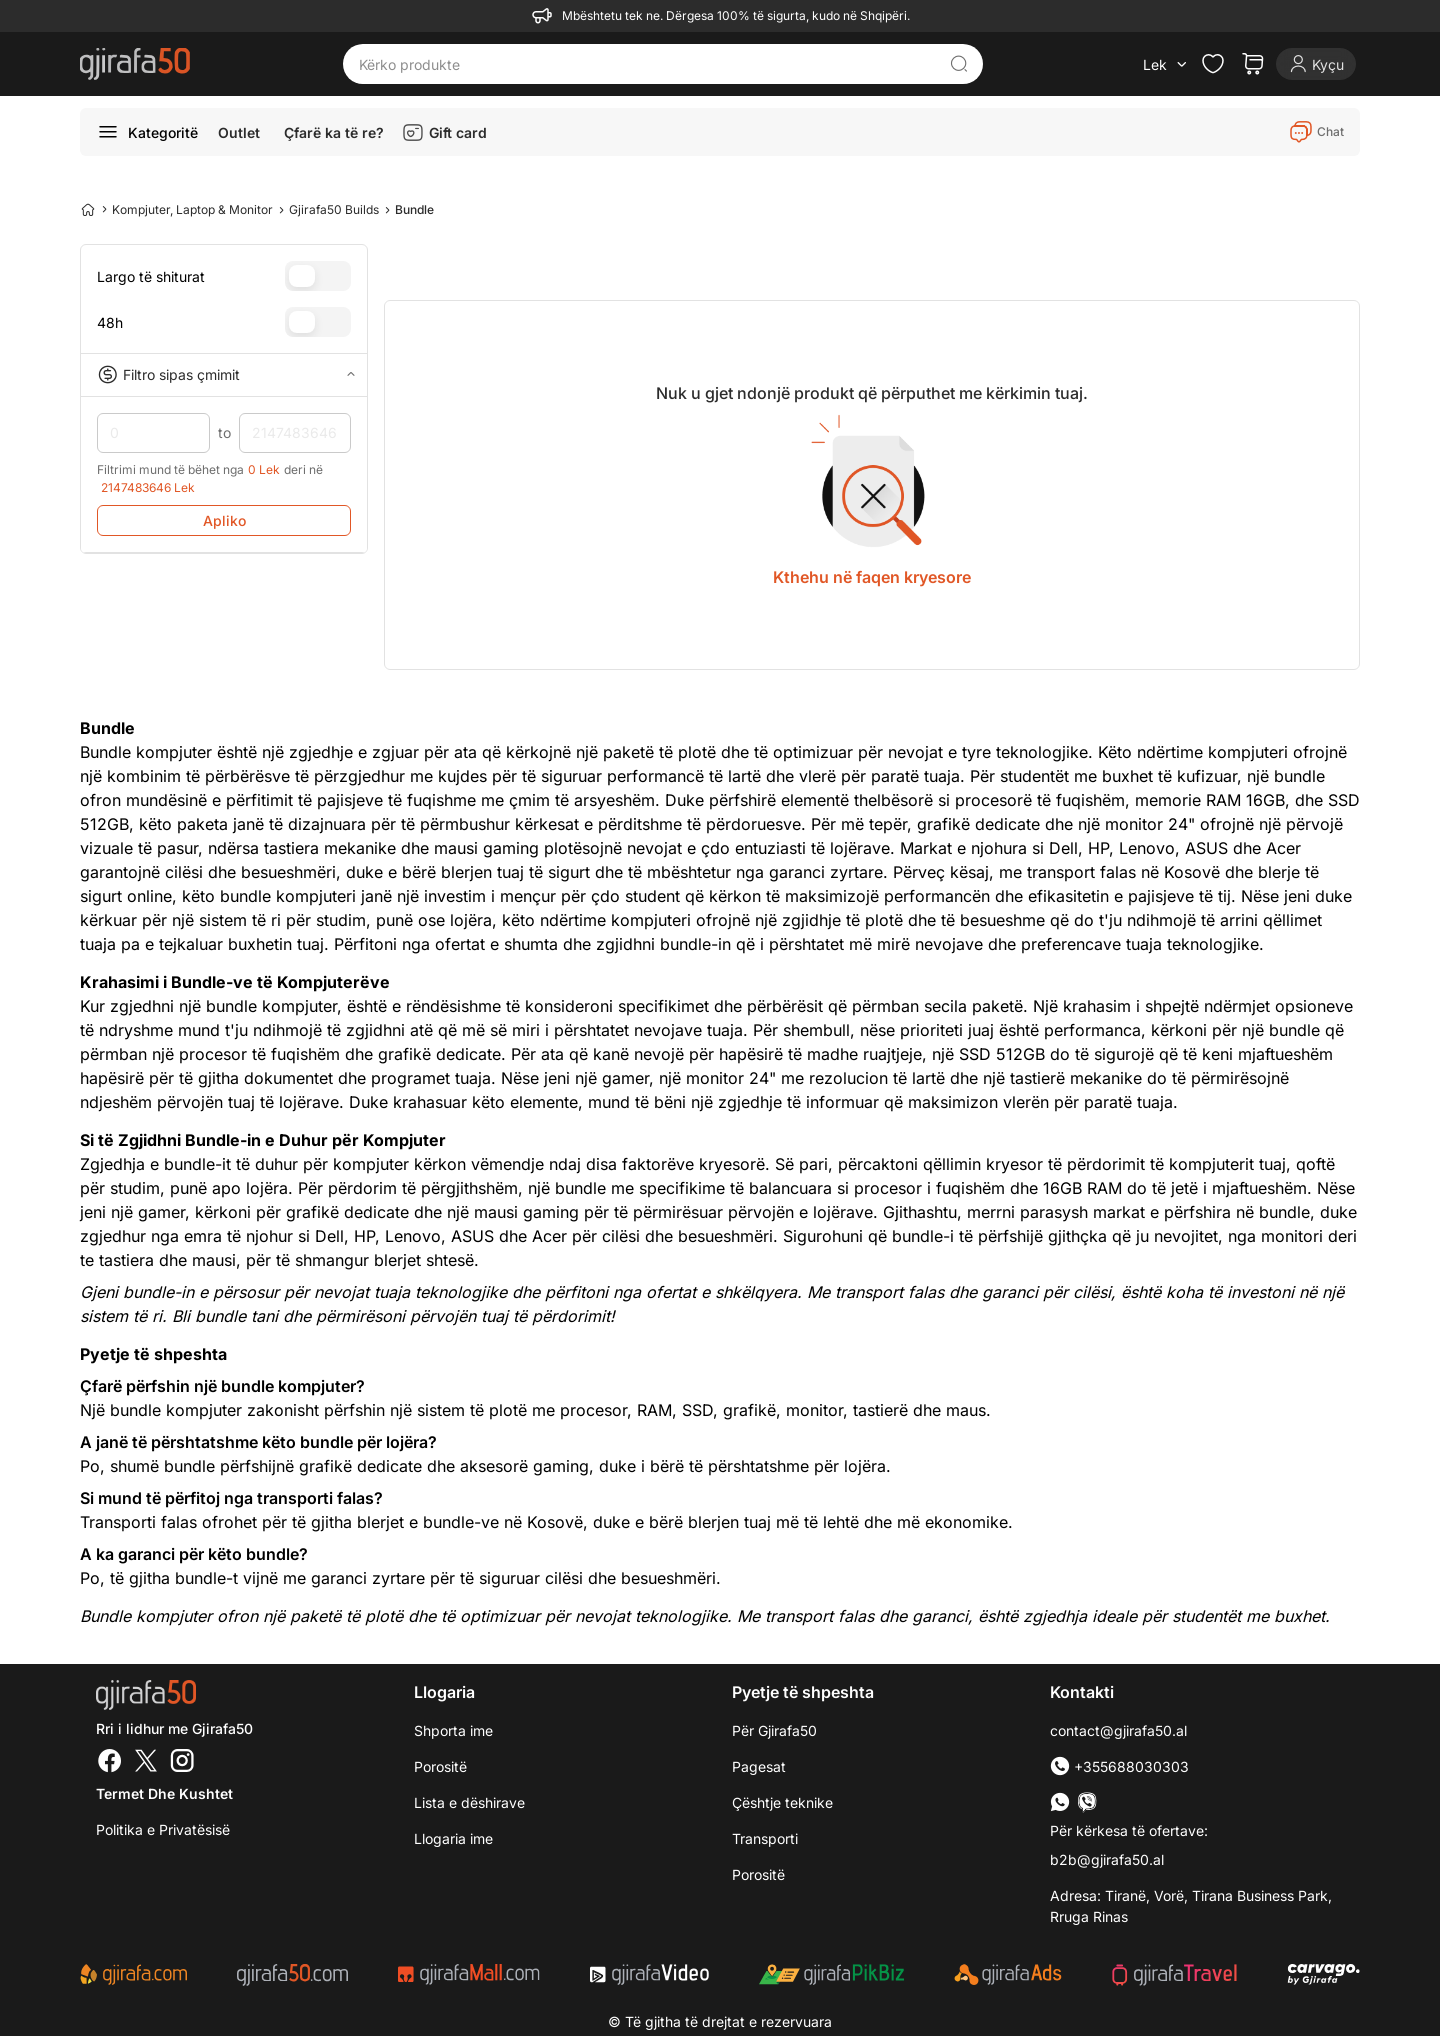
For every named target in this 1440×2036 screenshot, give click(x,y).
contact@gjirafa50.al (1118, 1730)
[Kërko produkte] (648, 64)
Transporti (765, 1838)
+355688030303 (1119, 1766)
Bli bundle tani (225, 1316)
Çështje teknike (782, 1802)
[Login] (1316, 64)
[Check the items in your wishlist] (1213, 64)
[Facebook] (110, 1763)
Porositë (440, 1766)
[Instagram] (182, 1763)
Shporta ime (453, 1730)
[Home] (88, 209)
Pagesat (759, 1766)
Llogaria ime (453, 1838)
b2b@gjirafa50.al (1107, 1859)
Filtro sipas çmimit (224, 375)
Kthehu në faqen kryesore (872, 577)
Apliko (224, 520)
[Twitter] (146, 1763)
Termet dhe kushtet (164, 1793)
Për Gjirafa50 (774, 1730)
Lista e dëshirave (469, 1802)
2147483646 (295, 433)
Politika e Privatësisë (163, 1829)
